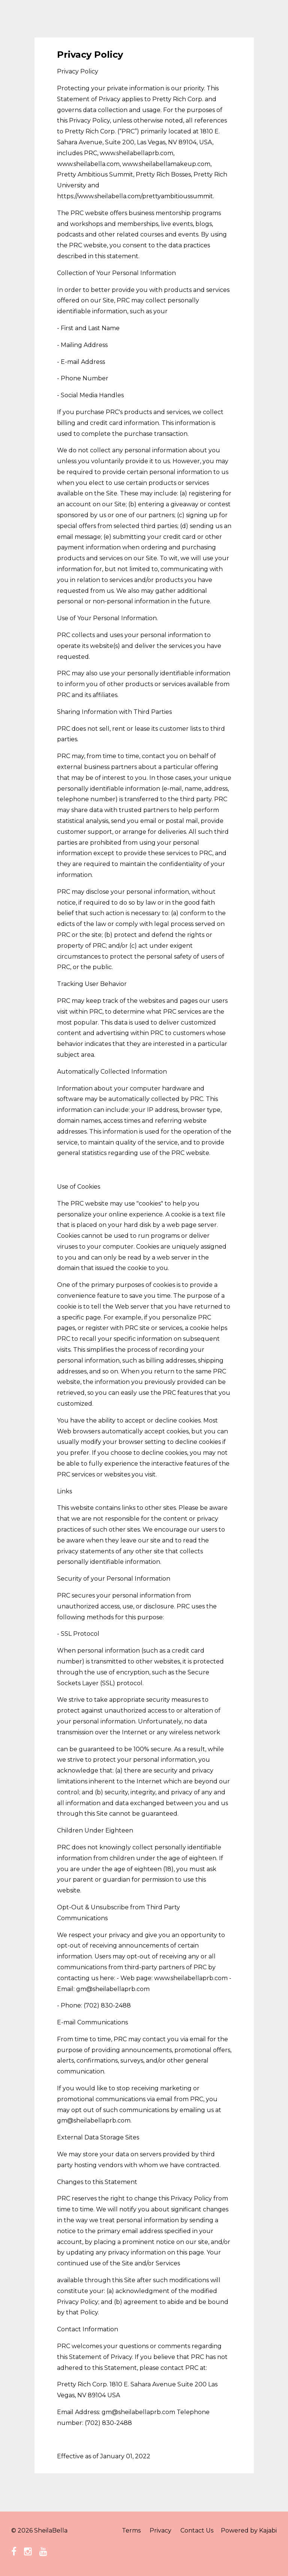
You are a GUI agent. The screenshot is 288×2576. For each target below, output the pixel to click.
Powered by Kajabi (249, 2530)
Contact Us (196, 2530)
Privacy (160, 2530)
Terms (131, 2530)
